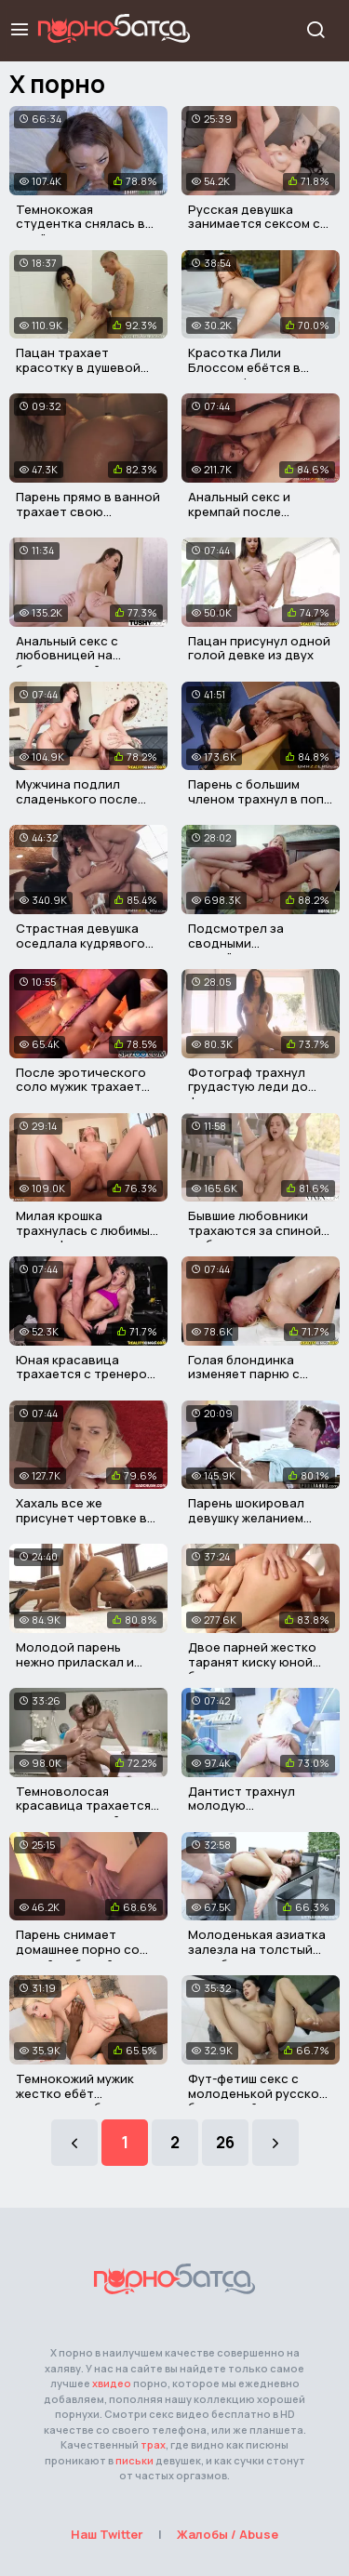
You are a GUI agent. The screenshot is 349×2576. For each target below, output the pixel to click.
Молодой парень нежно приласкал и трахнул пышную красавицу (75, 1669)
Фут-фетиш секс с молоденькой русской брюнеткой (257, 2093)
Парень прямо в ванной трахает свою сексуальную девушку (88, 511)
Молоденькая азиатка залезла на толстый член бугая (257, 1949)
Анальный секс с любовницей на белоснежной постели (86, 655)
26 (225, 2142)
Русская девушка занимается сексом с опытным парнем (254, 223)
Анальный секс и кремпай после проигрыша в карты (247, 511)
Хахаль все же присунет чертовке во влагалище (85, 1517)
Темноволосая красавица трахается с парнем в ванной (88, 1805)
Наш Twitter (107, 2534)
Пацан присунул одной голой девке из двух (259, 648)
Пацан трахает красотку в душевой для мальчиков (78, 367)
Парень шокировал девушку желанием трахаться (246, 1517)
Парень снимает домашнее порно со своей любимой (78, 1949)
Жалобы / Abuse (227, 2534)
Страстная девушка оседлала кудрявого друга (80, 942)
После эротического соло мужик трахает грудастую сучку (81, 1086)
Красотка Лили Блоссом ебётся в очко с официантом (250, 367)
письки (134, 2460)
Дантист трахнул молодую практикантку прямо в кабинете (256, 1813)
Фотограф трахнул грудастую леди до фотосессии (248, 1086)
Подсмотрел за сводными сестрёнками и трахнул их (260, 950)
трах (153, 2444)
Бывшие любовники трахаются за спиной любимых (254, 1230)
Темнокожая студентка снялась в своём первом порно (81, 223)
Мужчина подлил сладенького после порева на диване (77, 798)
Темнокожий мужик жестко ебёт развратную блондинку (88, 2093)
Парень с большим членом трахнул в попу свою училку (259, 798)
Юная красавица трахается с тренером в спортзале (85, 1374)
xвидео (111, 2383)
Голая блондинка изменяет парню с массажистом (244, 1374)
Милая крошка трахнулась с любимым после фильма (87, 1230)
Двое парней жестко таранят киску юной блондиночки (252, 1661)
